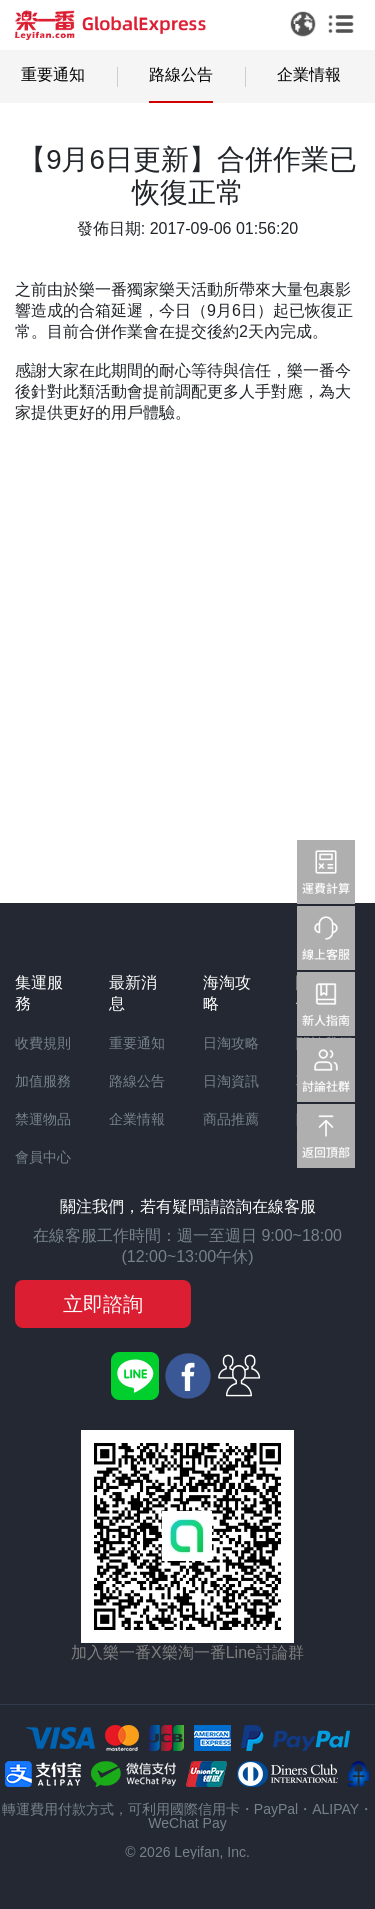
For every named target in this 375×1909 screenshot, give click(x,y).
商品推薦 (231, 1119)
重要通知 (53, 74)
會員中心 (43, 1157)
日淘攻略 (231, 1043)
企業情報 (309, 74)
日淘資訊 (231, 1081)
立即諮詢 (103, 1304)
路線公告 (181, 74)
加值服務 (43, 1081)
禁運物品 (43, 1119)
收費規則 (43, 1043)
